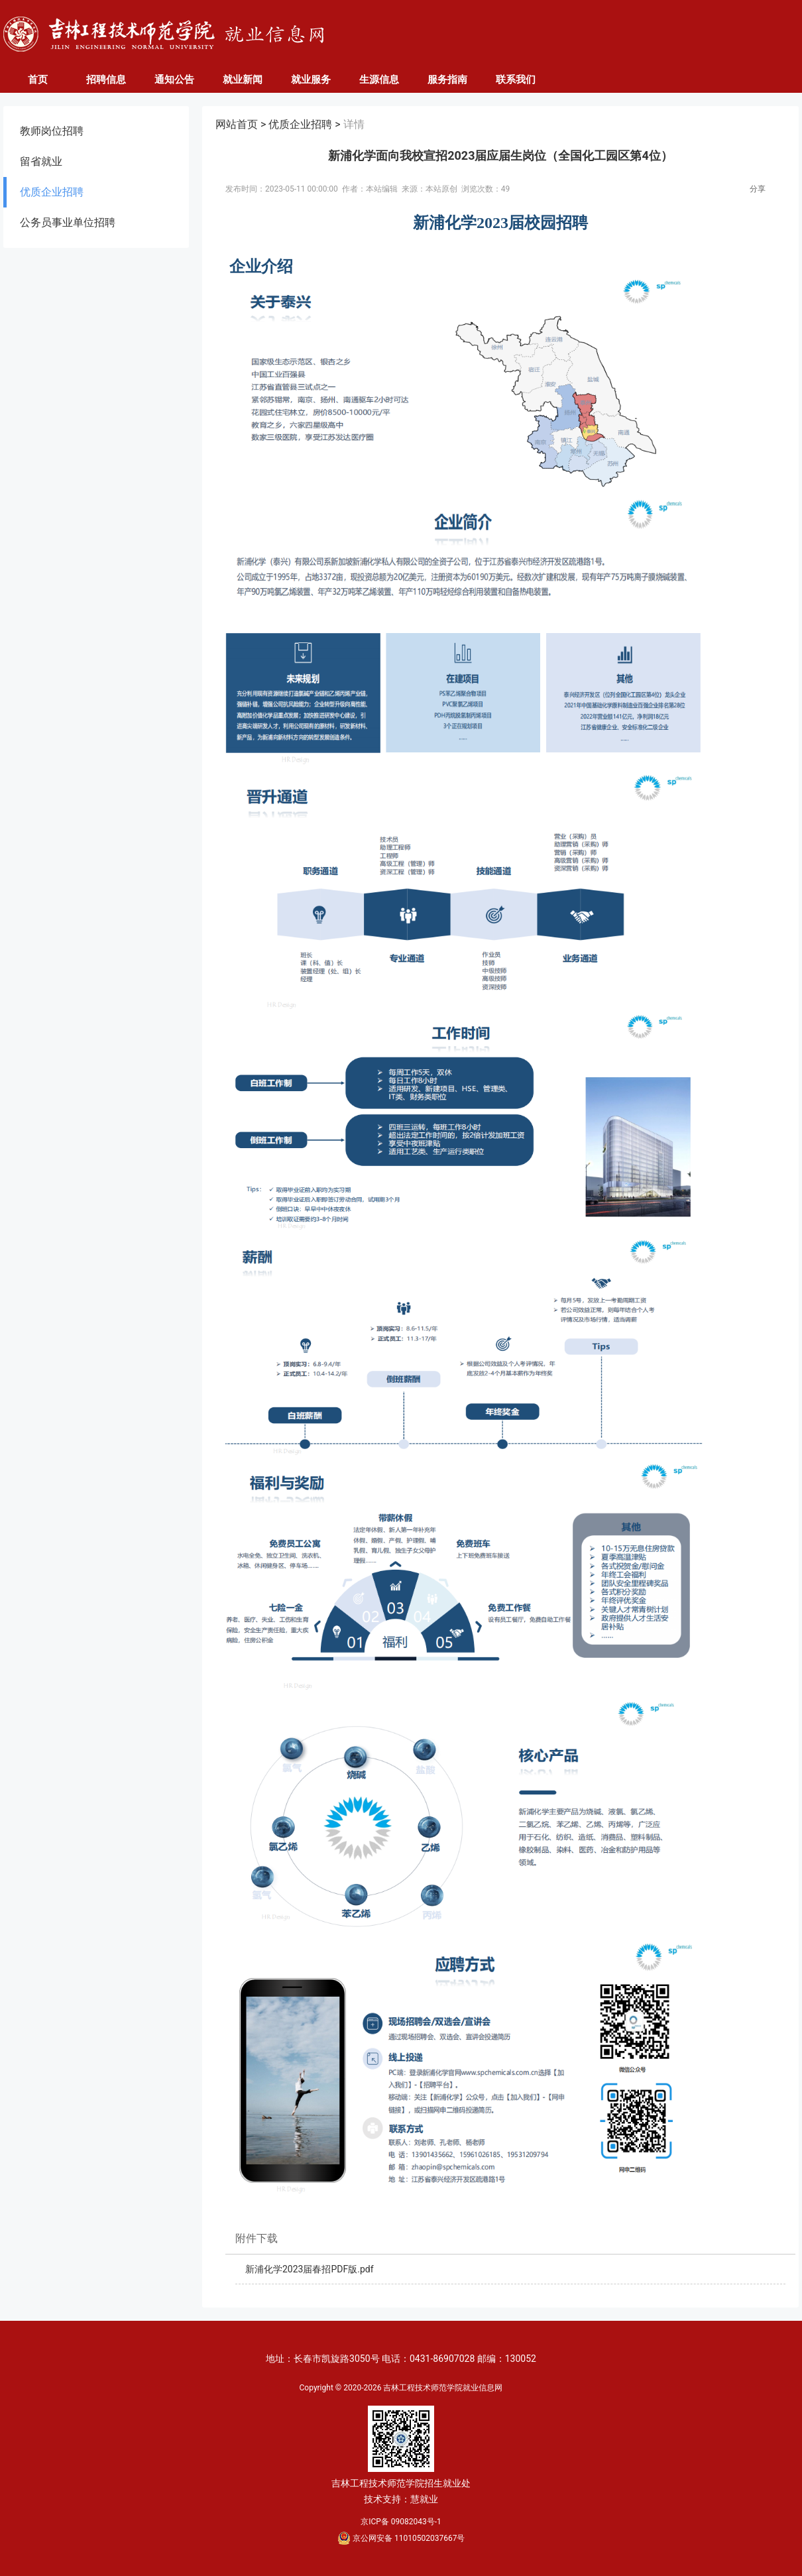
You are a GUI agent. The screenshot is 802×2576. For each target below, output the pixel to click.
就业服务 (311, 80)
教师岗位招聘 (52, 131)
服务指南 (447, 80)
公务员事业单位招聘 (67, 222)
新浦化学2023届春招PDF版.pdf (309, 2269)
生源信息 (379, 80)
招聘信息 (106, 80)
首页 (38, 80)
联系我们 (516, 80)
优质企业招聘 (52, 192)
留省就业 (41, 161)
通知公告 (174, 80)
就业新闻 (242, 80)
